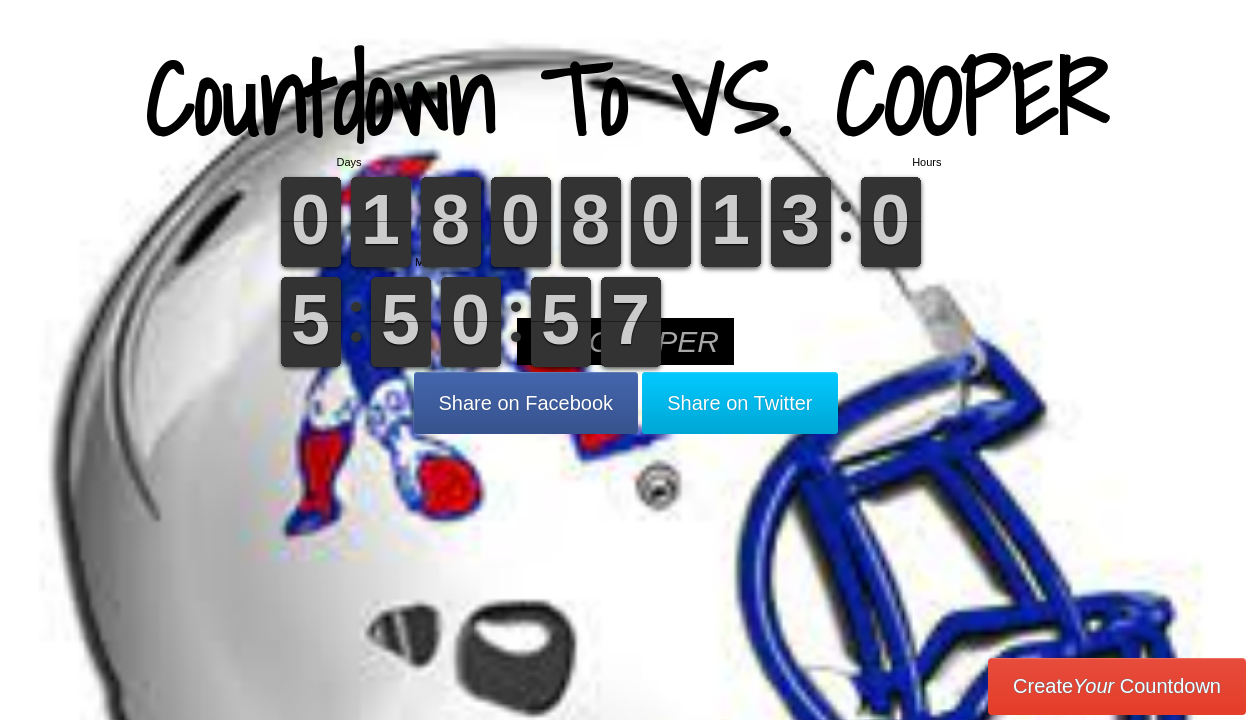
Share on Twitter (739, 403)
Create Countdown (1117, 686)
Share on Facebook (526, 403)
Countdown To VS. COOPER (625, 99)
